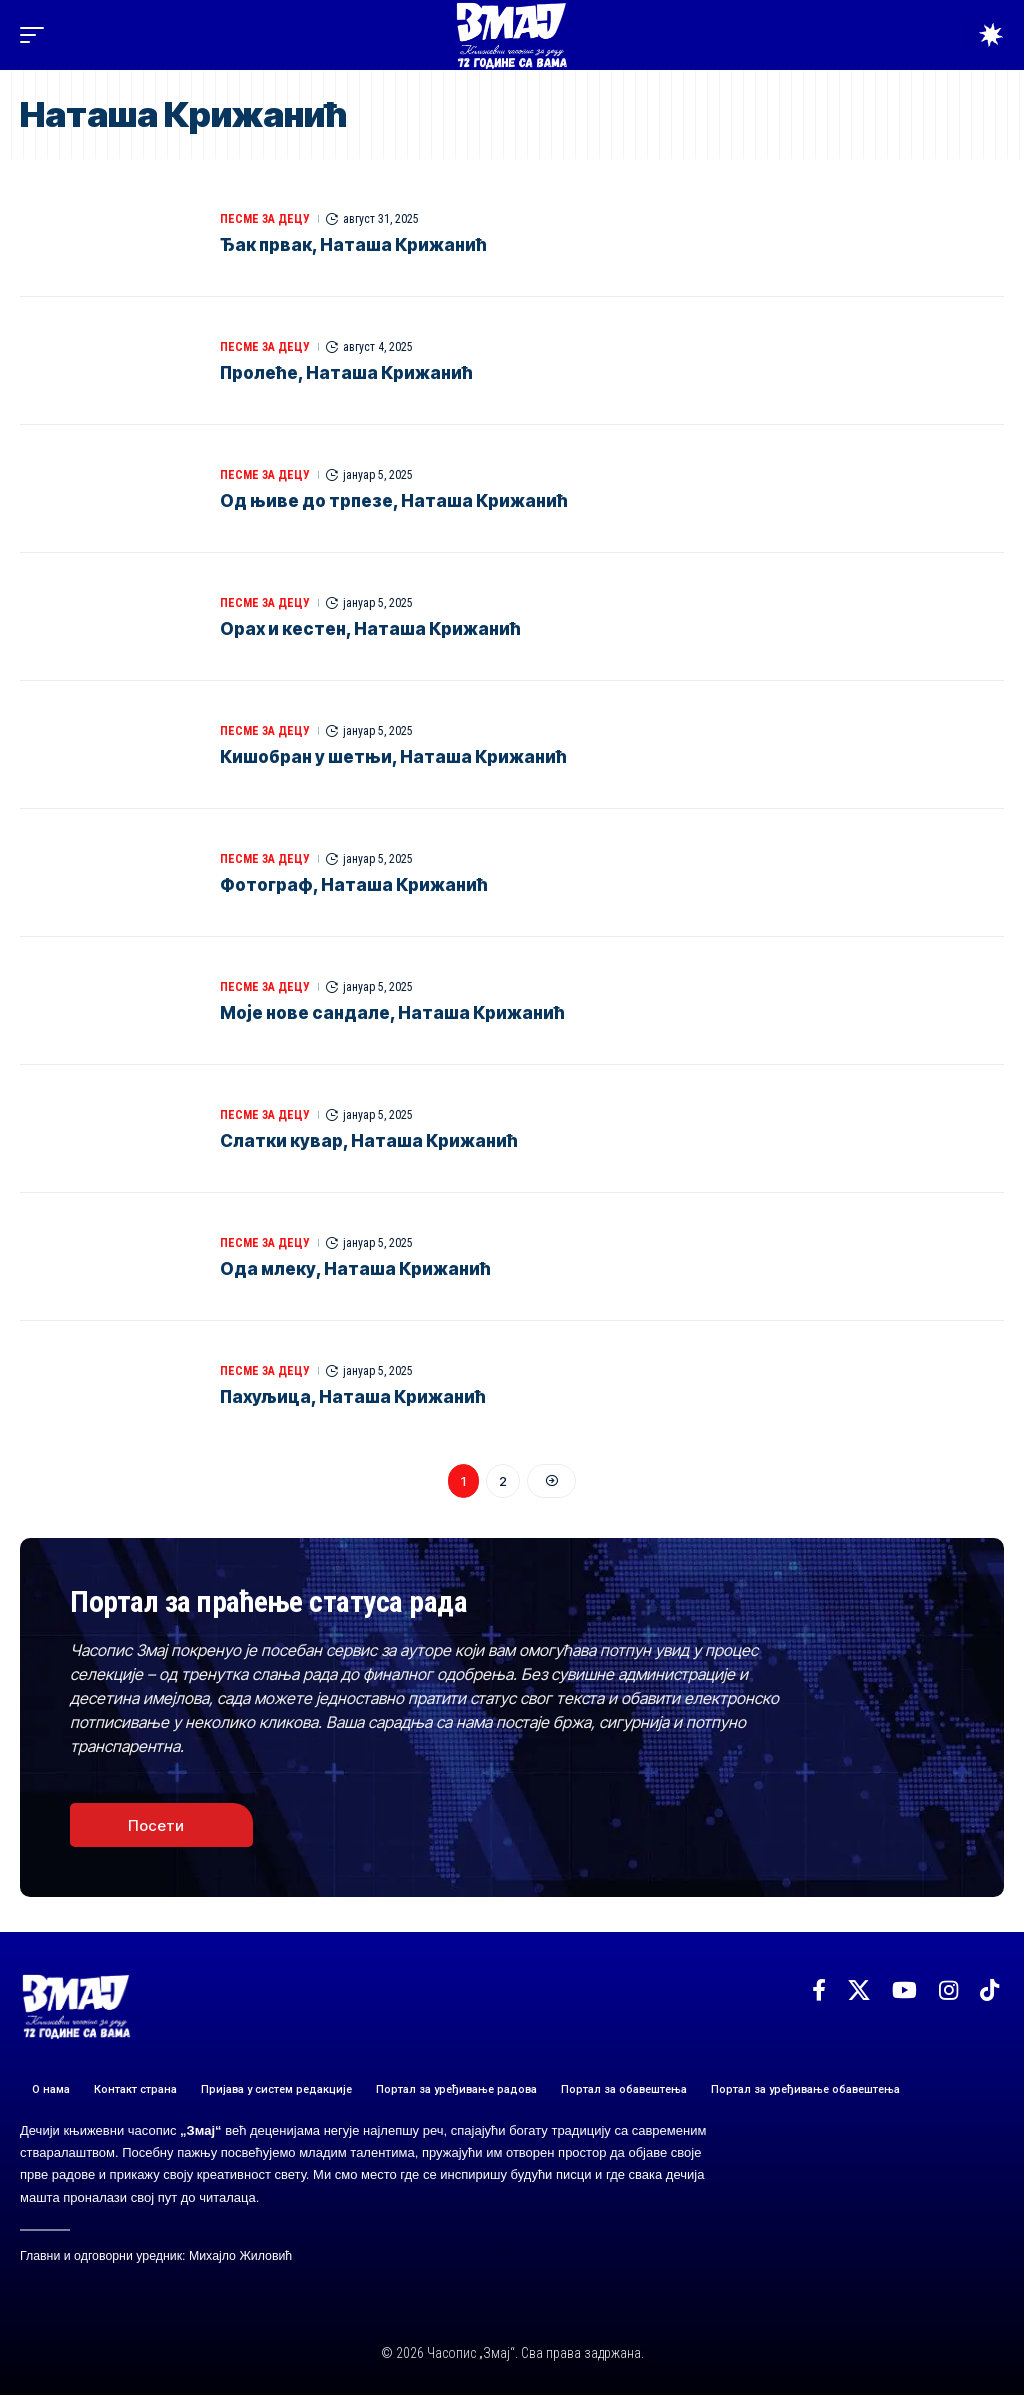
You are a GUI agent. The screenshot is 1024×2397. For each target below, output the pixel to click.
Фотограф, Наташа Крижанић (354, 885)
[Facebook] (819, 1991)
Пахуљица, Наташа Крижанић (353, 1397)
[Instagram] (948, 1991)
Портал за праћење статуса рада (274, 1602)
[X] (859, 1991)
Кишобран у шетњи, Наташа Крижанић (393, 757)
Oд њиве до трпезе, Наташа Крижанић (394, 501)
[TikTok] (989, 1991)
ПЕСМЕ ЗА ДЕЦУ (265, 219)
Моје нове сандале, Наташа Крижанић (392, 1013)
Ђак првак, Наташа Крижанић (353, 245)
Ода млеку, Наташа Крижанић (355, 1269)
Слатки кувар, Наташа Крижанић (369, 1141)
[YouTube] (904, 1991)
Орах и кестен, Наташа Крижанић (370, 629)
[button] (37, 35)
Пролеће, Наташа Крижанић (346, 373)
